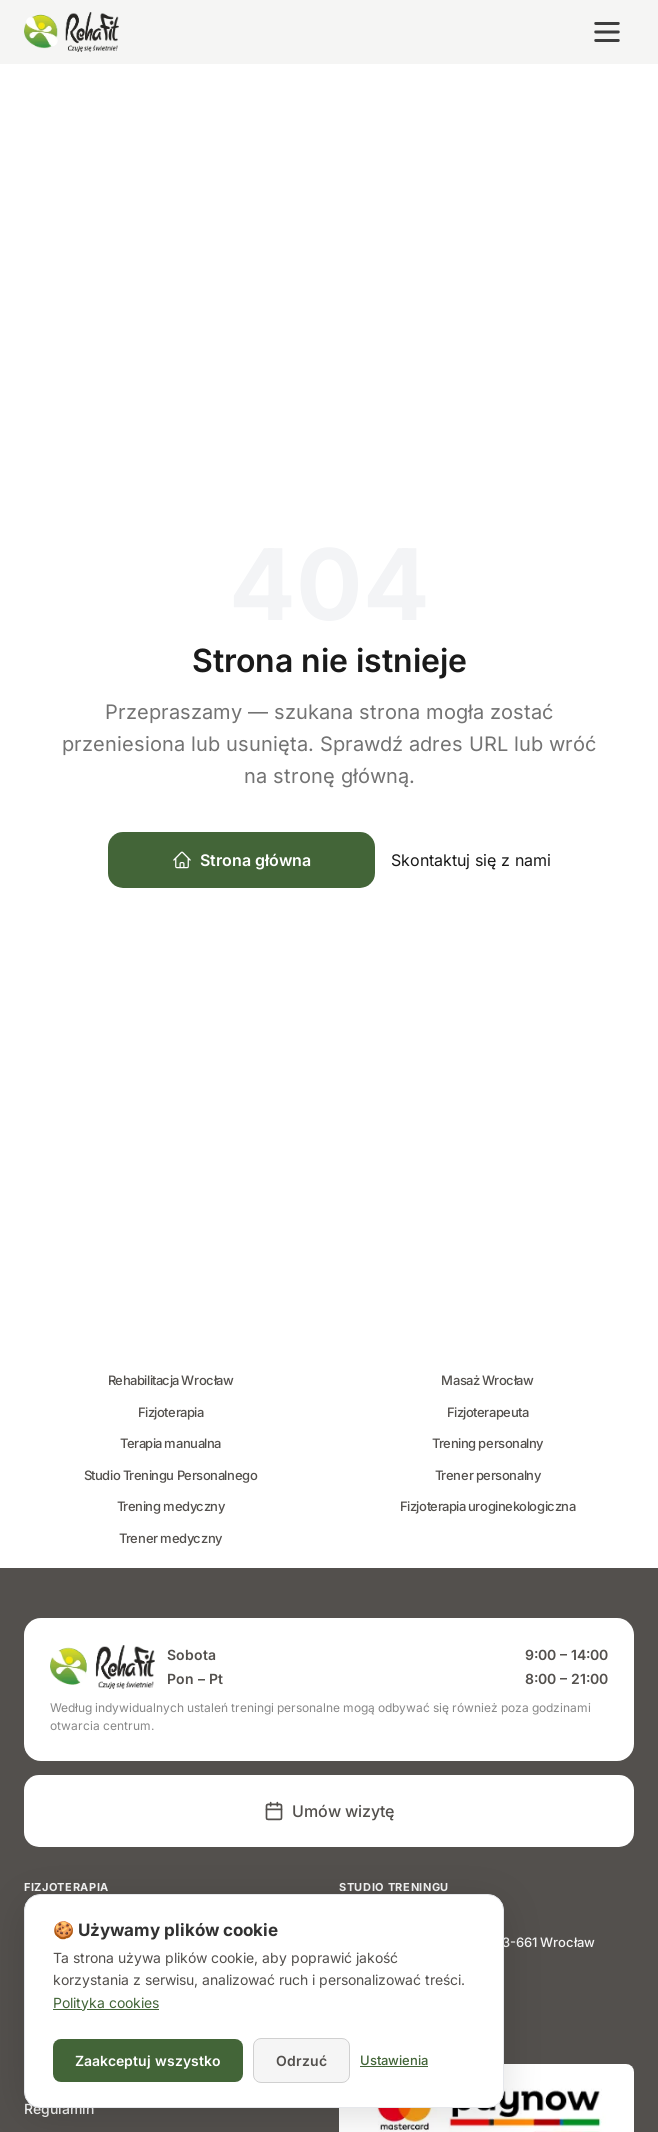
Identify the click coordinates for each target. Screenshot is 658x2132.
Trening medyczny (171, 1506)
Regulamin (59, 2108)
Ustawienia (394, 2060)
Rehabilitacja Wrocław (171, 1380)
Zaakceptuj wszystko (148, 2060)
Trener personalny (487, 1475)
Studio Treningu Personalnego (170, 1475)
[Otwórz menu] (607, 32)
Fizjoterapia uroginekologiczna (488, 1506)
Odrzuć (301, 2060)
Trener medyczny (170, 1538)
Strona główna (241, 860)
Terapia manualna (170, 1443)
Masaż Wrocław (487, 1380)
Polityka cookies (106, 2002)
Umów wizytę (329, 1811)
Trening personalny (487, 1443)
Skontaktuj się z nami (471, 860)
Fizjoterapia (171, 1412)
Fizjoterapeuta (488, 1412)
